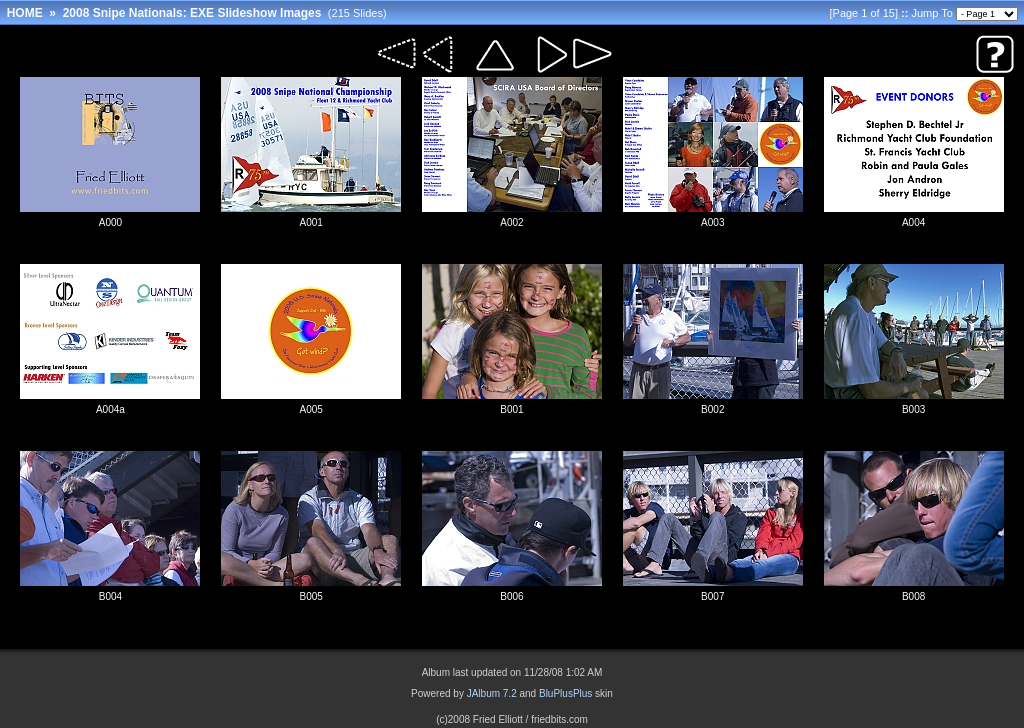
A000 (110, 222)
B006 (511, 596)
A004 (913, 222)
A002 (511, 222)
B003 (913, 409)
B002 (712, 409)
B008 (913, 596)
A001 (311, 222)
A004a (110, 409)
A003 (712, 222)
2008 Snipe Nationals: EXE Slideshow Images (192, 13)
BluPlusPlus (565, 693)
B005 (311, 596)
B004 (110, 596)
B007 (712, 596)
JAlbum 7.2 (492, 693)
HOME (25, 13)
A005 (311, 409)
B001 (511, 409)
